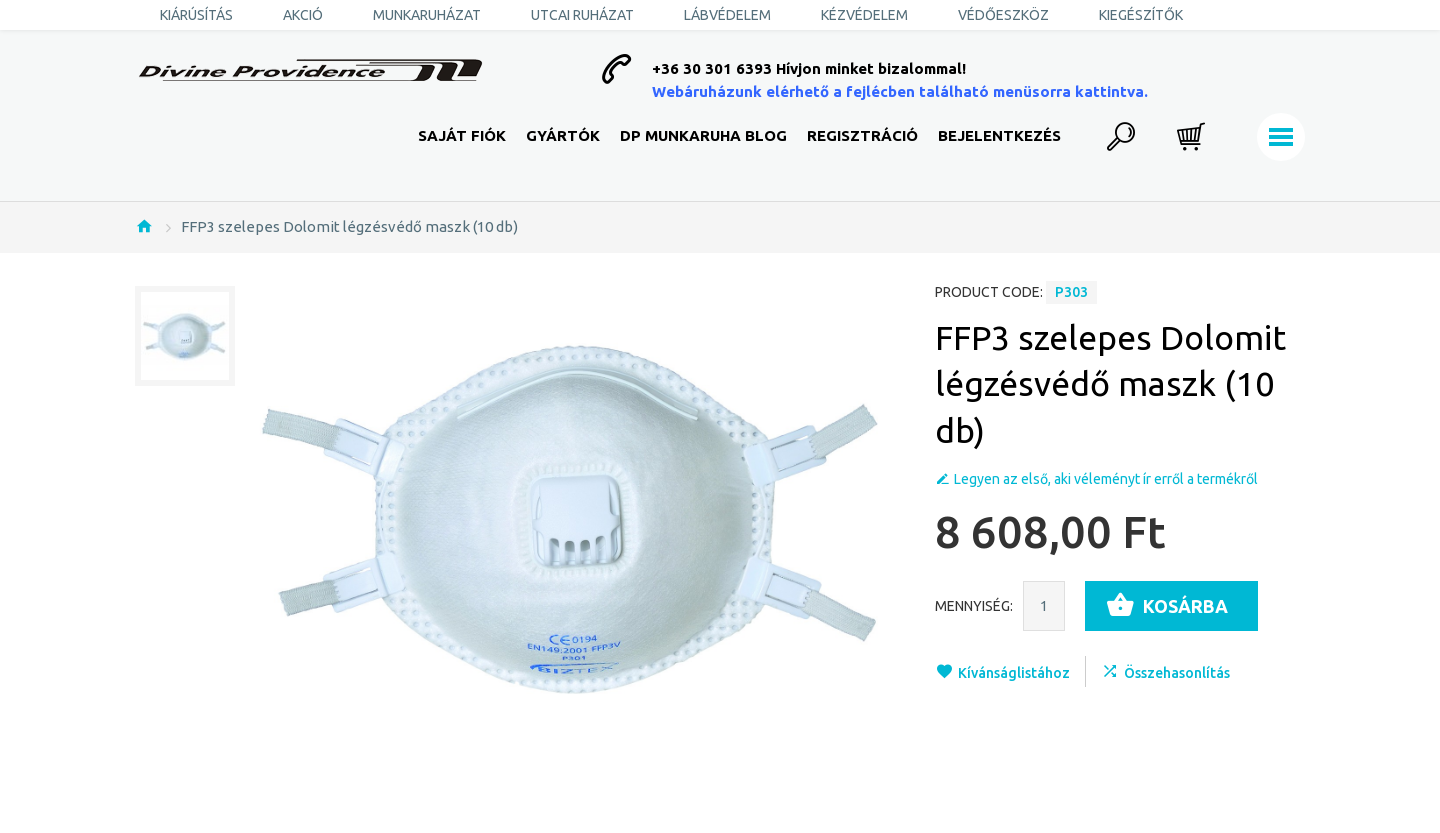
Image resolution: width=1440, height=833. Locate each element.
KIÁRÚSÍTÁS (196, 15)
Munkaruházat (427, 15)
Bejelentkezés (999, 135)
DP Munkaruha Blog (703, 135)
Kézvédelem (864, 15)
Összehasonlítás (1177, 673)
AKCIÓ (303, 15)
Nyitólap (144, 226)
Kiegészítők (1141, 15)
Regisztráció (862, 135)
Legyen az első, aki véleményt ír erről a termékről (1106, 479)
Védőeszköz (1003, 15)
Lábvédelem (727, 15)
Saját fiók (462, 135)
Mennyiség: (974, 606)
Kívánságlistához (1014, 673)
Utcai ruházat (582, 15)
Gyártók (563, 135)
